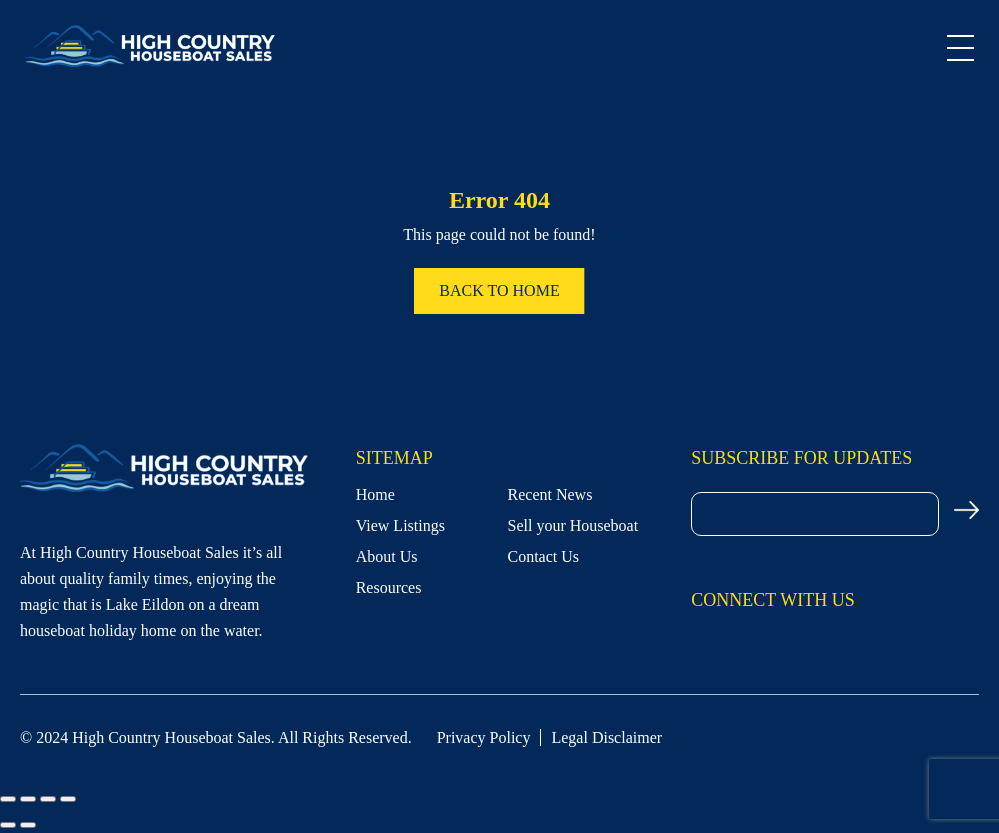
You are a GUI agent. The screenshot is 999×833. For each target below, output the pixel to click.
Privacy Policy (484, 737)
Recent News (550, 494)
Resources (389, 587)
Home (375, 494)
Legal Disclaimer (606, 737)
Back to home (499, 290)
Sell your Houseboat (573, 525)
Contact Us (544, 556)
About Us (387, 556)
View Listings (400, 525)
